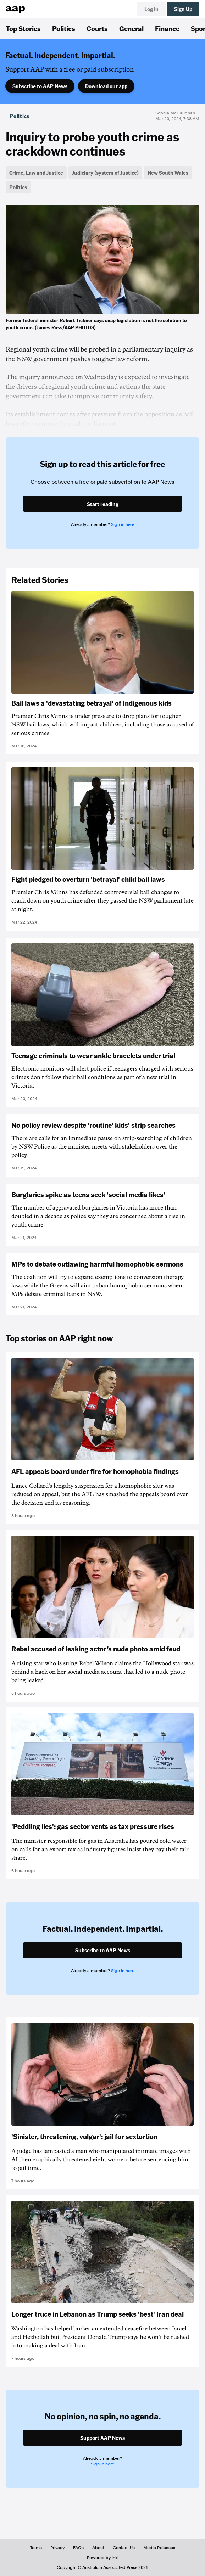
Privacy (57, 2547)
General (131, 28)
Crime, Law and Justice (36, 172)
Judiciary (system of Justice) (105, 172)
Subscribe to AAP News (39, 86)
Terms (36, 2547)
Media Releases (159, 2547)
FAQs (78, 2547)
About (98, 2547)
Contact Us (124, 2547)
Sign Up (183, 8)
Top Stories (23, 28)
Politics (63, 28)
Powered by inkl (102, 2557)
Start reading (102, 503)
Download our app (106, 86)
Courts (97, 28)
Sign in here (122, 524)
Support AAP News (102, 2437)
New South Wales (168, 172)
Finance (167, 28)
